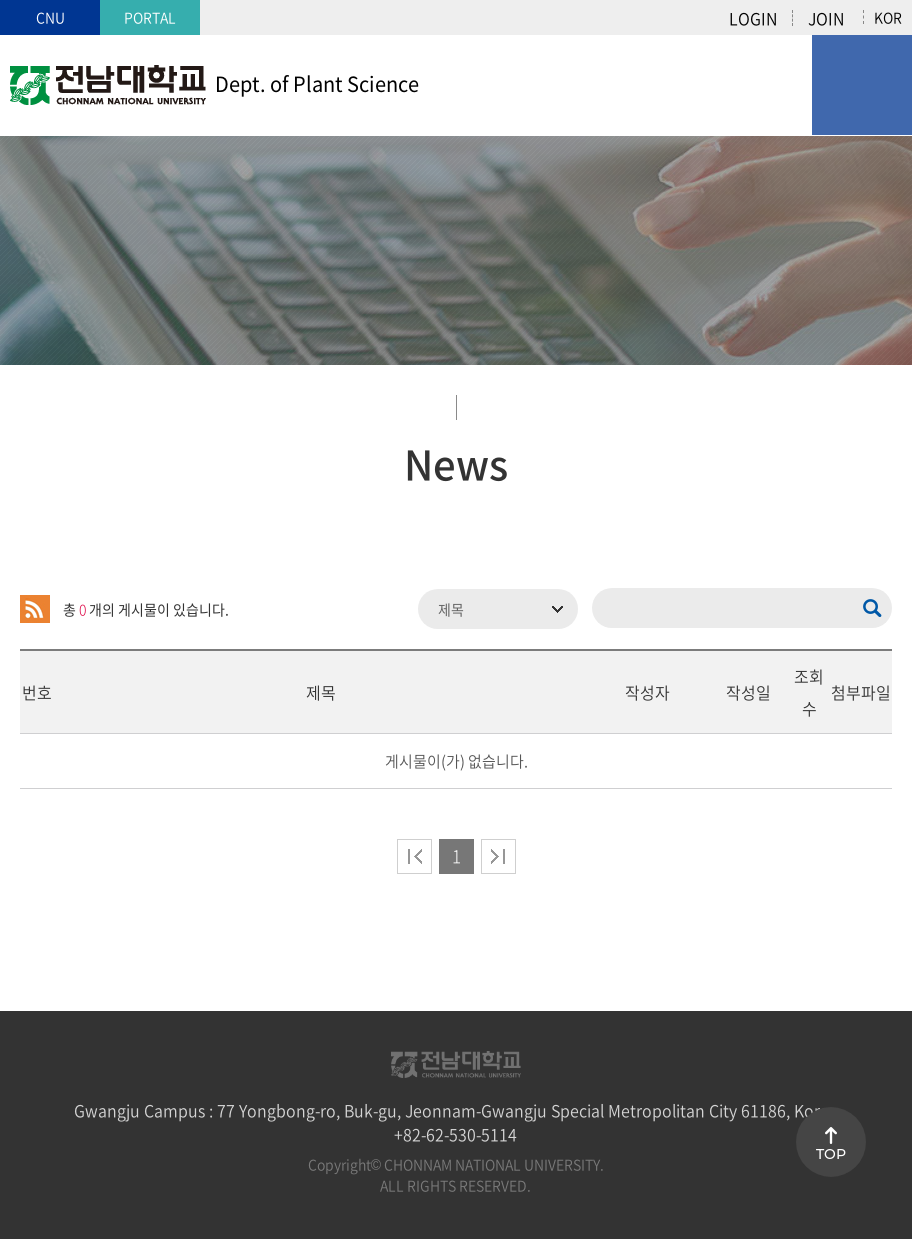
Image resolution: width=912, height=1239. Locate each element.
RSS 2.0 (35, 609)
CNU (50, 17)
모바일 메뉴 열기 (862, 85)
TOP (831, 1154)
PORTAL (150, 17)
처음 (414, 856)
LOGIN (753, 18)
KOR (888, 17)
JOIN (826, 18)
